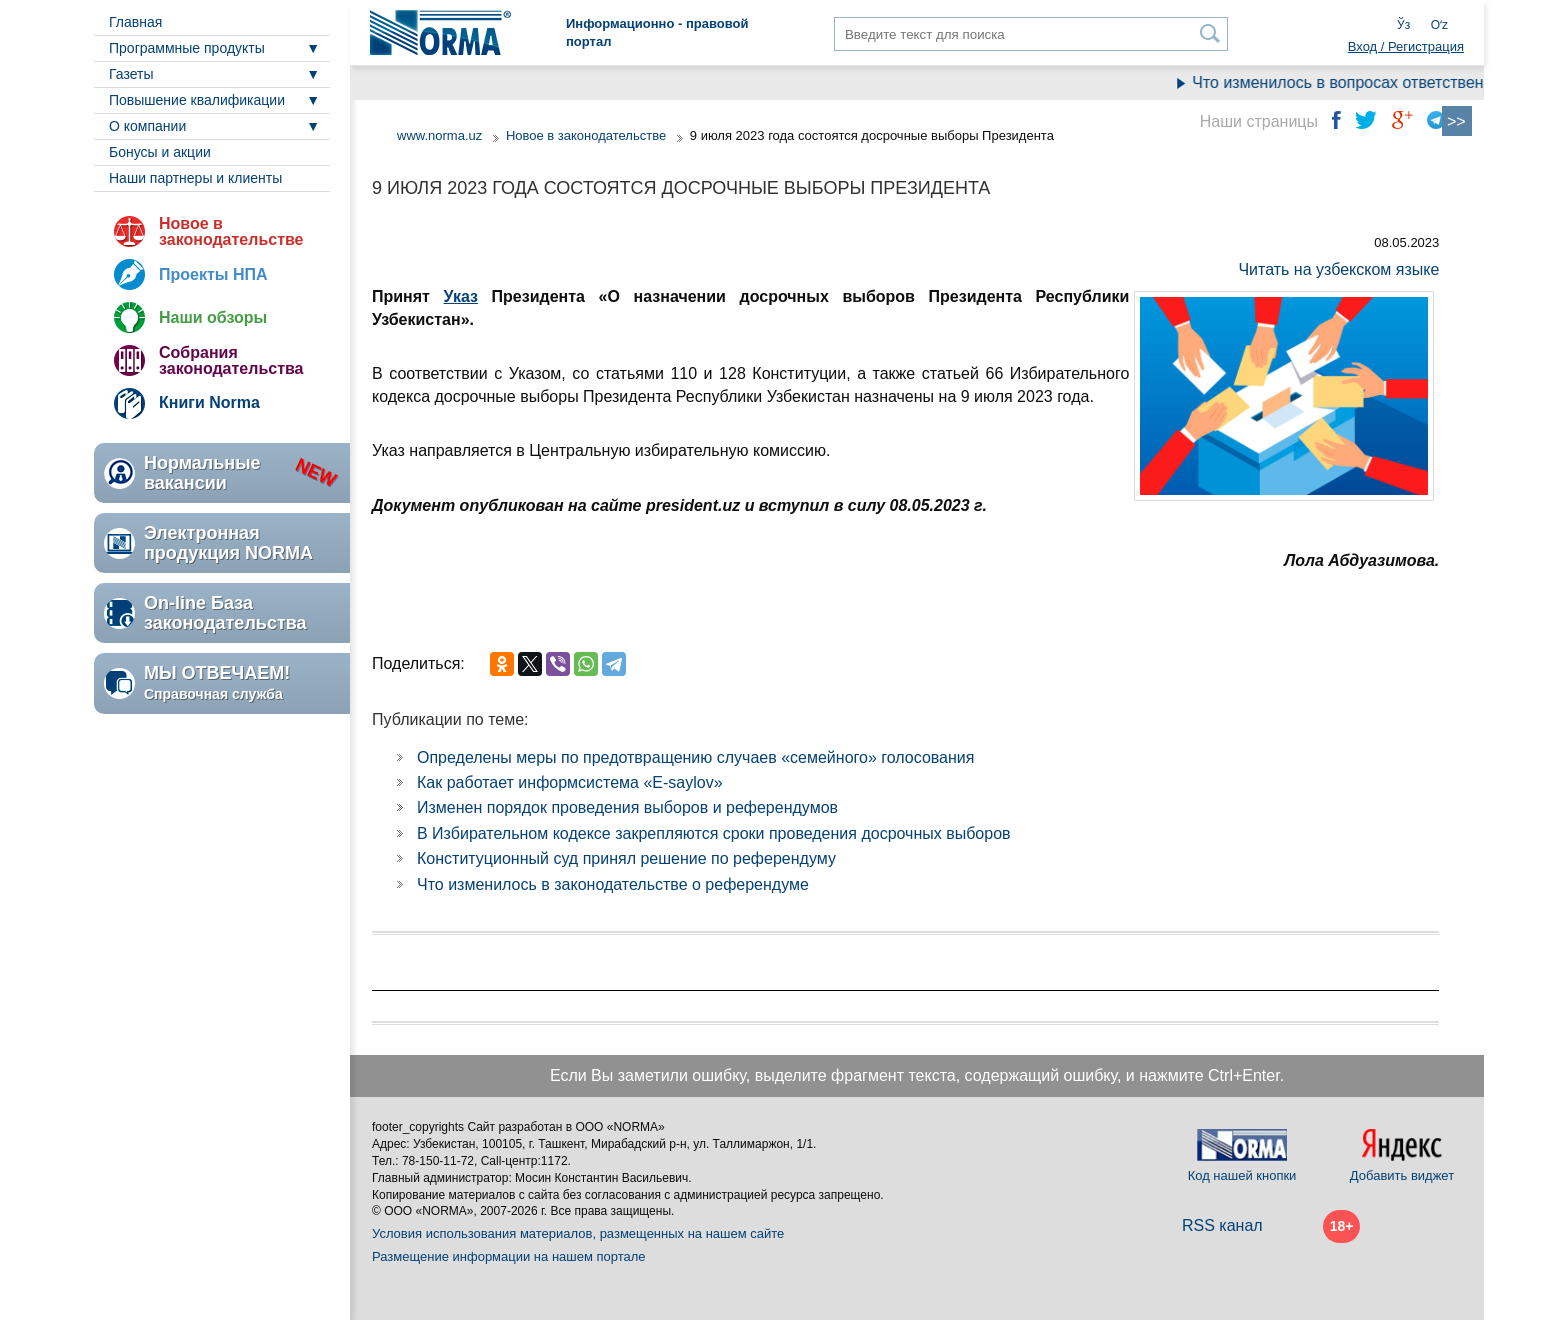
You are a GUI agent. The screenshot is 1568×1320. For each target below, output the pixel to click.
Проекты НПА (213, 274)
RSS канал (1222, 1225)
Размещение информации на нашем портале (509, 1256)
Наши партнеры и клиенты (195, 178)
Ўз (1403, 25)
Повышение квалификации (197, 100)
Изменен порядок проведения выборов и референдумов (627, 807)
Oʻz (1439, 25)
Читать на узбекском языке (1338, 269)
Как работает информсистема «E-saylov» (570, 782)
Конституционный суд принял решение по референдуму (626, 858)
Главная (135, 22)
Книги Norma (209, 402)
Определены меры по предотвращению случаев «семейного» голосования (695, 757)
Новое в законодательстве (231, 231)
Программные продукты (187, 48)
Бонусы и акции (160, 152)
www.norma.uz (439, 135)
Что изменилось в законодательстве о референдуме (613, 884)
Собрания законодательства (231, 360)
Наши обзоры (213, 317)
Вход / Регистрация (1406, 46)
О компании (147, 126)
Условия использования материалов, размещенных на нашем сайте (578, 1233)
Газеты (131, 74)
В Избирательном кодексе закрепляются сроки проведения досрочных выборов (714, 833)
